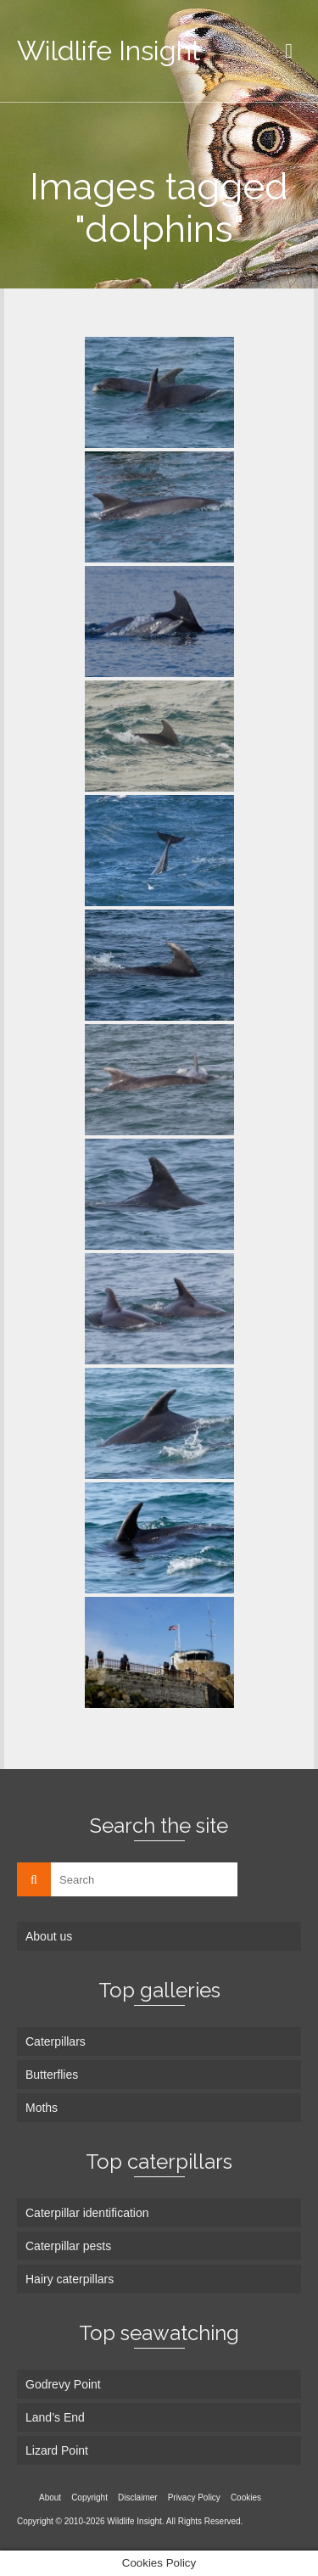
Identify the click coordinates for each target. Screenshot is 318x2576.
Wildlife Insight (109, 50)
